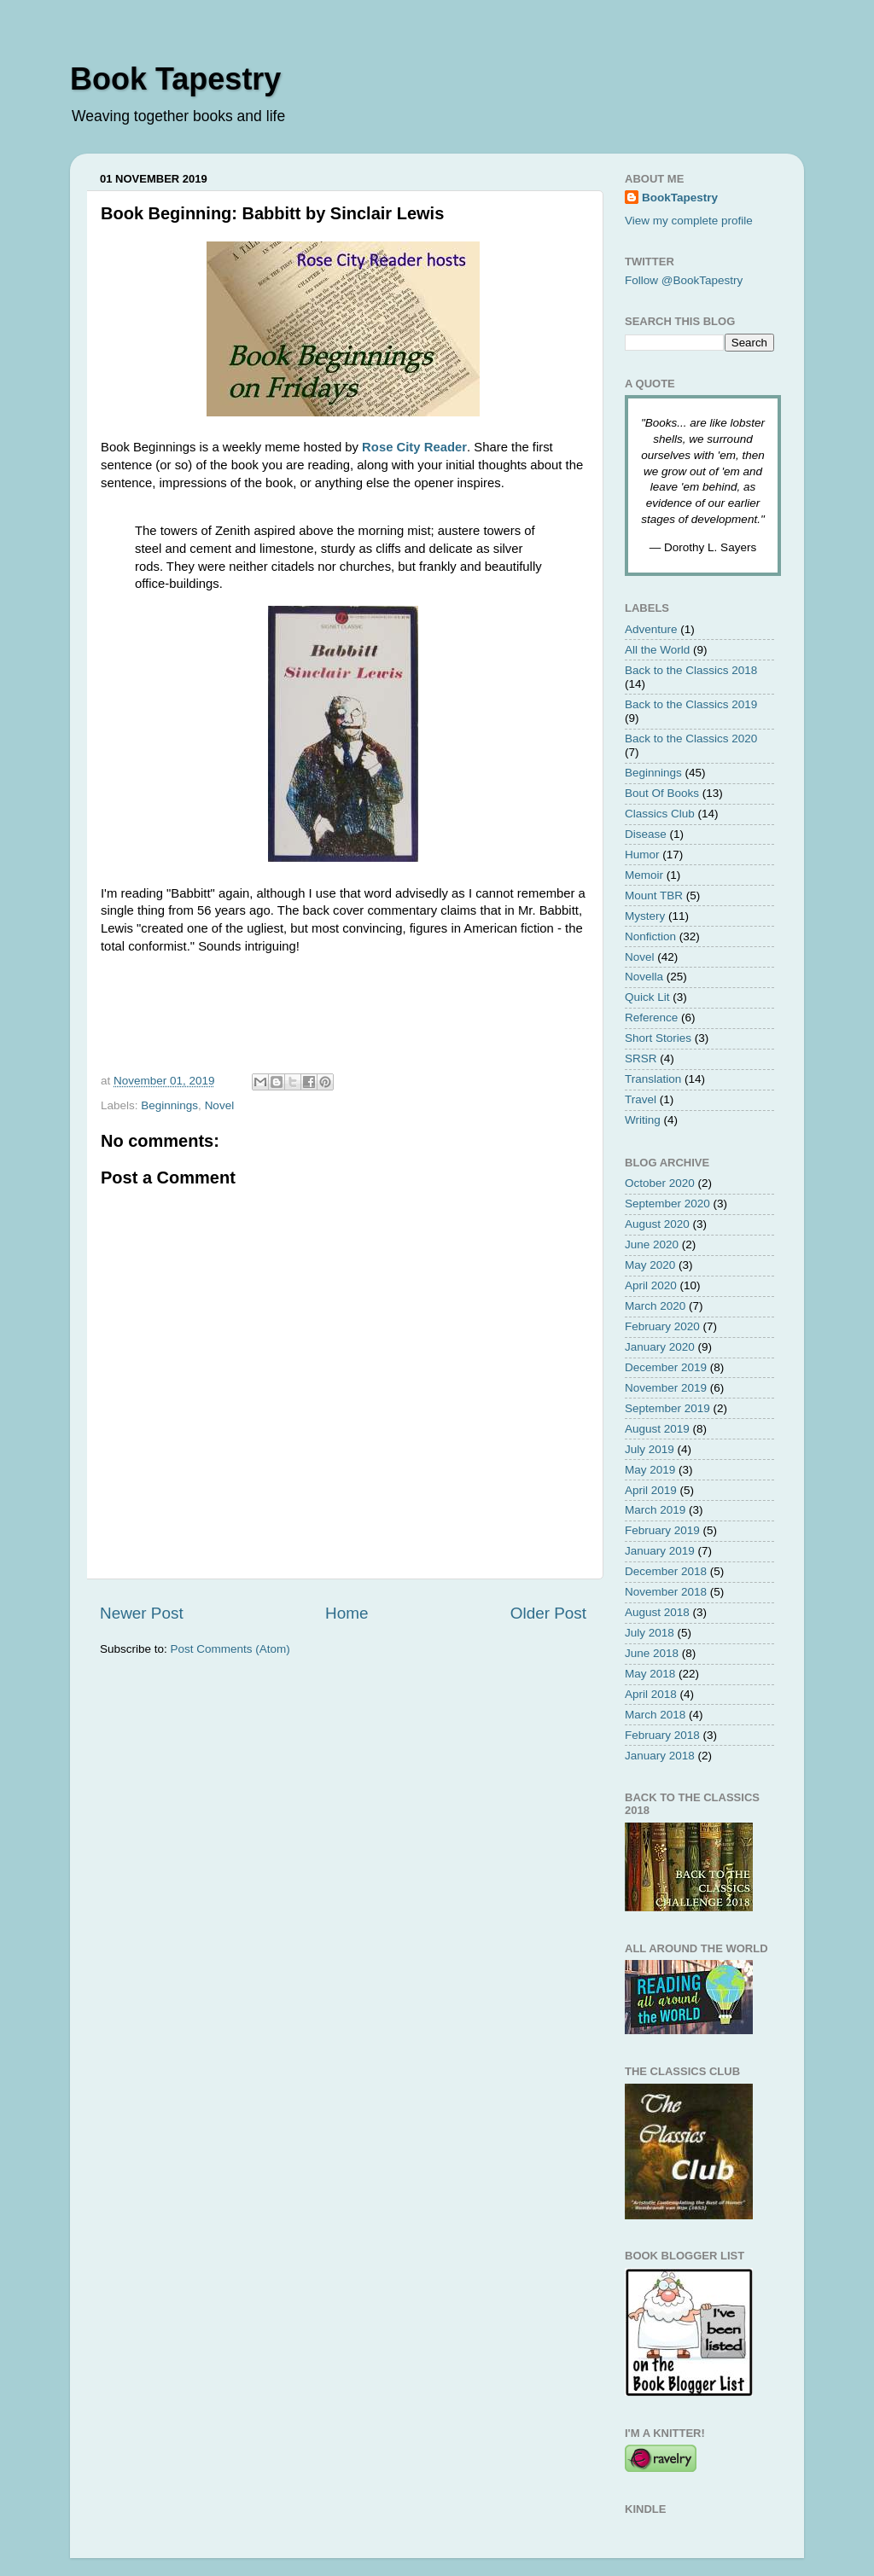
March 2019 (655, 1509)
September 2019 (667, 1408)
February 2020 (662, 1326)
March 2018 (655, 1714)
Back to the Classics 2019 (691, 704)
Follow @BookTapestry (684, 280)
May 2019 (650, 1469)
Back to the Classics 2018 (691, 670)
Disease (646, 834)
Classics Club (660, 813)
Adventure (651, 629)
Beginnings (169, 1105)
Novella (644, 976)
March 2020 (655, 1306)
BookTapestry (680, 197)
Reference (651, 1017)
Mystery (645, 916)
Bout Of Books (662, 793)
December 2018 (666, 1571)
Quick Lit (647, 997)
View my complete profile (689, 220)
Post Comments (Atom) (230, 1649)
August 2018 (657, 1612)
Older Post (548, 1613)
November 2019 (666, 1387)
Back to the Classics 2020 (691, 738)
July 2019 (649, 1449)
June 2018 (652, 1653)
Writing (643, 1120)
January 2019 (660, 1550)
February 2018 (662, 1735)
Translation (653, 1079)
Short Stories (658, 1038)
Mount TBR (654, 895)
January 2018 (660, 1755)
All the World (657, 649)
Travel (640, 1099)
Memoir (644, 875)
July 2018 (649, 1632)
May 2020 (650, 1265)
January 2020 (660, 1346)
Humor (642, 854)
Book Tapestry (175, 78)
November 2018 (666, 1591)
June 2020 (652, 1244)
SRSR (641, 1058)
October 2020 (660, 1183)
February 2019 (662, 1530)
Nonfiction (650, 936)
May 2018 (650, 1673)
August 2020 (657, 1224)
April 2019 (651, 1490)
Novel (220, 1105)
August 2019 (657, 1428)
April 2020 (651, 1285)
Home (346, 1613)
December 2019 (666, 1367)
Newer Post (142, 1613)
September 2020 (667, 1203)
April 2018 (651, 1694)
